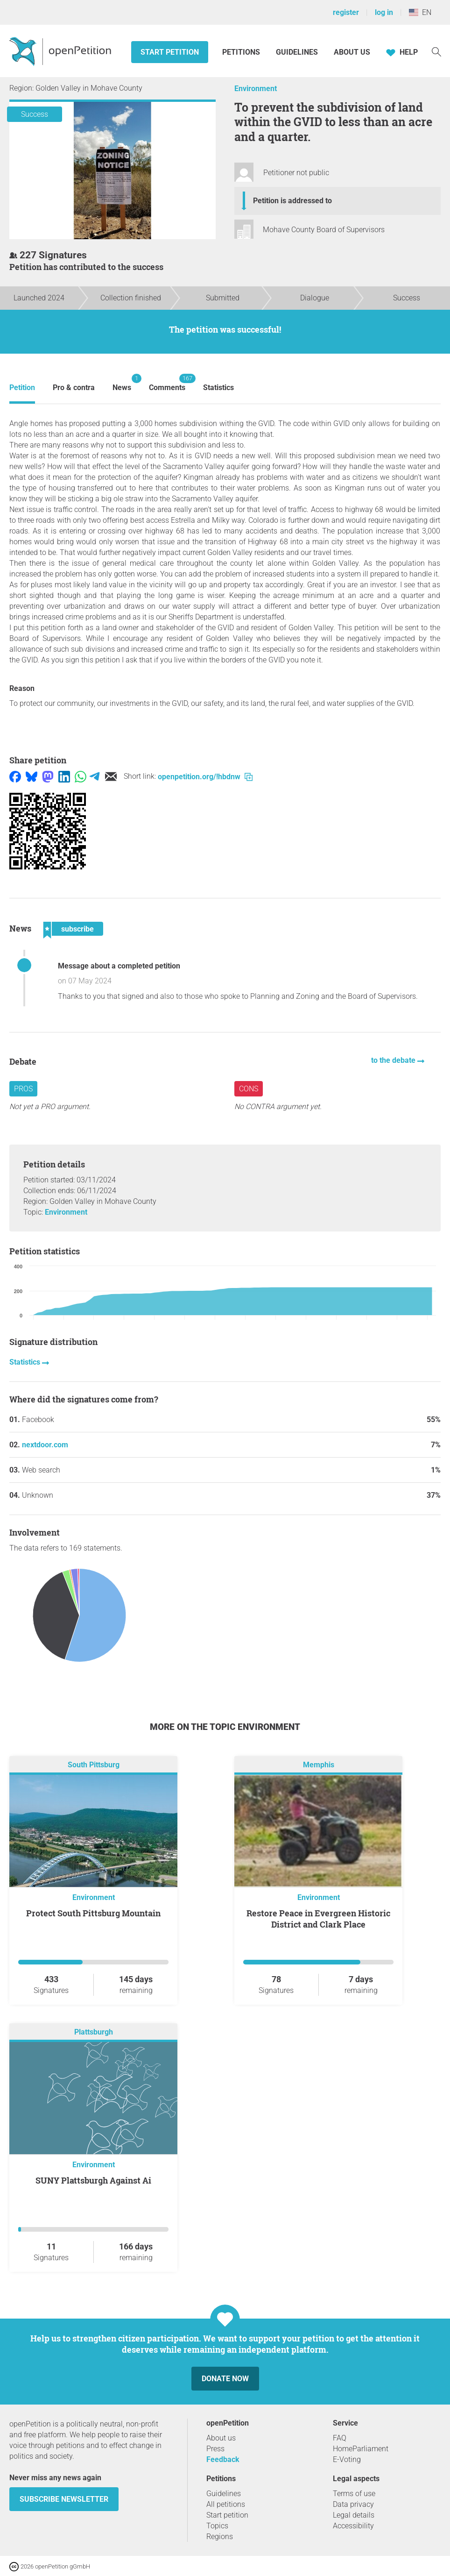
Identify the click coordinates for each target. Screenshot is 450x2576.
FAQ (339, 2438)
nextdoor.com (45, 1444)
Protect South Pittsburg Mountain (93, 1913)
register (346, 12)
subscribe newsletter (64, 2499)
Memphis (318, 1765)
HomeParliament (360, 2448)
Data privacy (353, 2504)
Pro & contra (74, 387)
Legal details (353, 2515)
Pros (23, 1088)
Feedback (222, 2459)
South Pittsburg (94, 1765)
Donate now (225, 2378)
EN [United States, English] (420, 12)
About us (352, 52)
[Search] (436, 51)
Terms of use (354, 2493)
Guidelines (297, 52)
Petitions (242, 52)
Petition (22, 387)
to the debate (394, 1060)
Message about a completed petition (119, 965)
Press (215, 2448)
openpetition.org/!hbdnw (205, 776)
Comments (167, 383)
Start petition (170, 52)
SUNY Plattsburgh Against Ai (93, 2180)
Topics (217, 2525)
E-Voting (347, 2459)
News (121, 383)
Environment (255, 88)
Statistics (218, 387)
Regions (219, 2536)
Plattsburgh (93, 2032)
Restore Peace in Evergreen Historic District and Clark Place (318, 1918)
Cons (248, 1088)
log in (384, 12)
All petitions (225, 2504)
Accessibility (353, 2525)
